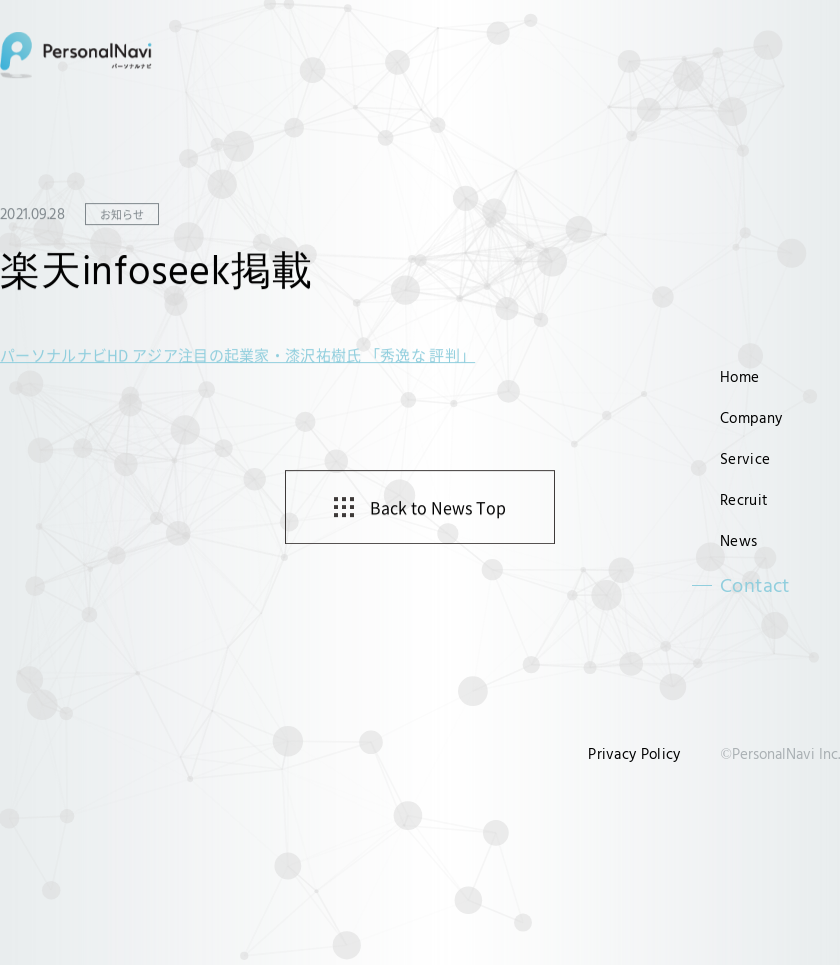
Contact (755, 585)
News (738, 540)
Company (751, 417)
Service (745, 458)
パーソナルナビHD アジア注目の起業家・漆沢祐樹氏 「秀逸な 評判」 (237, 355)
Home (739, 376)
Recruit (744, 499)
